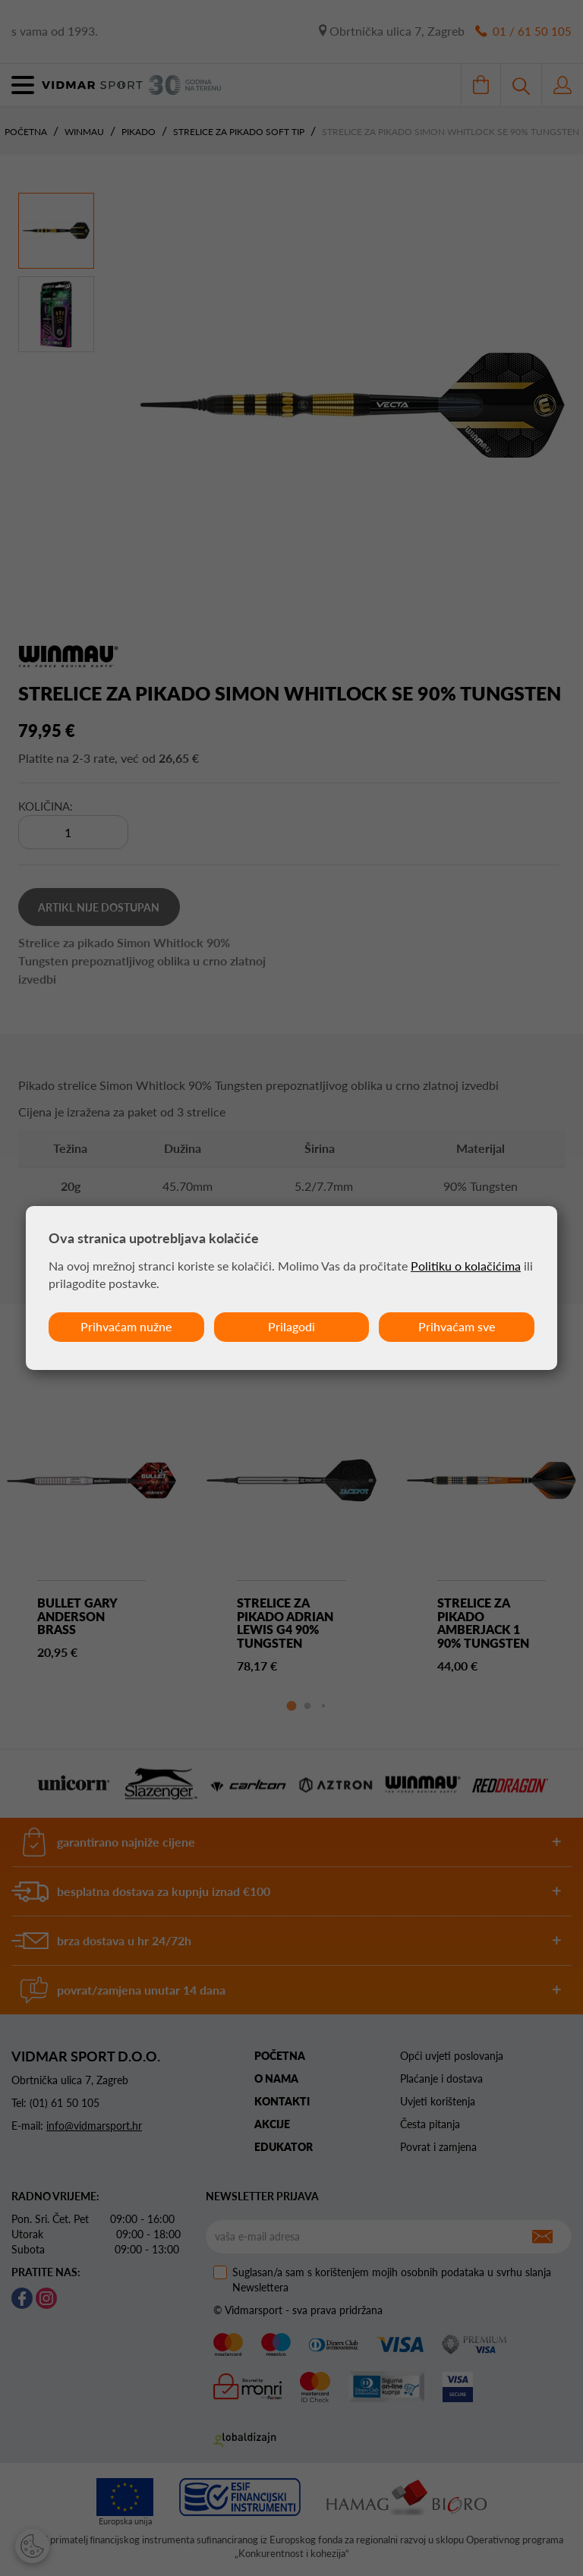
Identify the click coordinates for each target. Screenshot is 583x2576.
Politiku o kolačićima (466, 1265)
